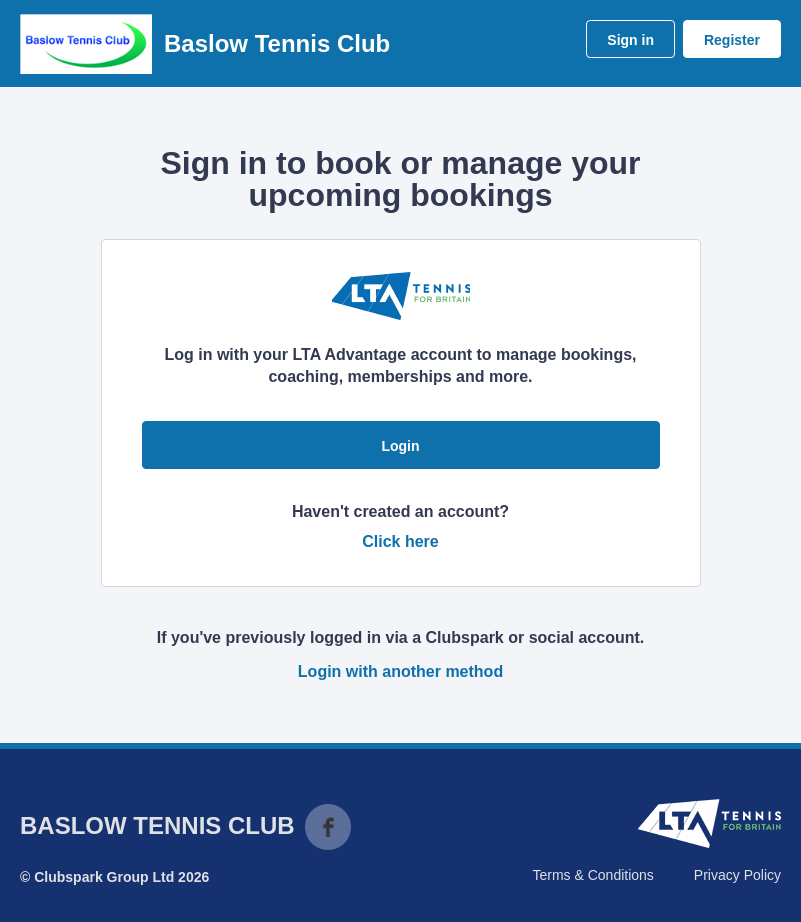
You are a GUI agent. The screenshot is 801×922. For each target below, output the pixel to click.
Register (732, 40)
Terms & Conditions (592, 875)
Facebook (328, 827)
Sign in (630, 40)
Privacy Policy (737, 875)
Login (400, 446)
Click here (400, 541)
